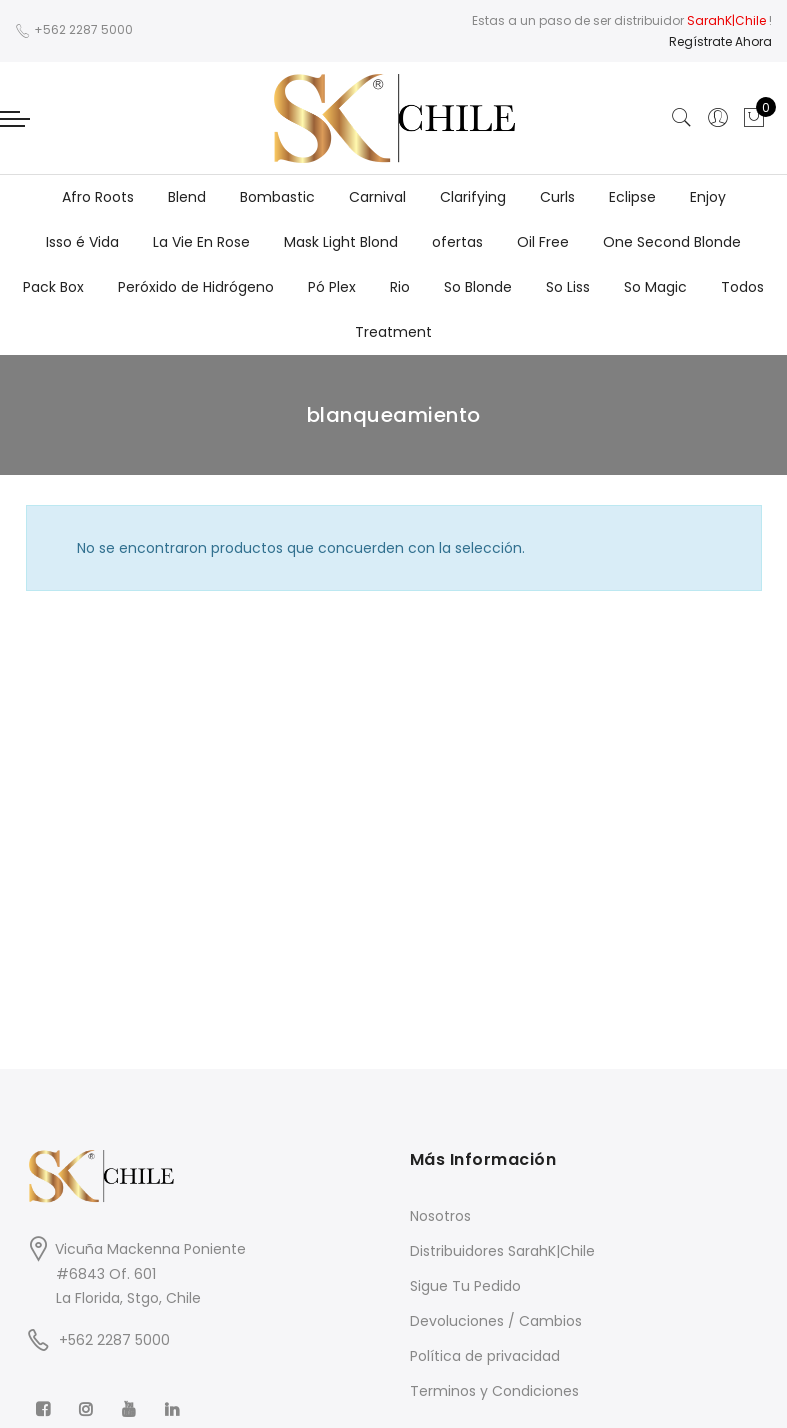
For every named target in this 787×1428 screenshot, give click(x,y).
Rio (400, 287)
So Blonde (478, 287)
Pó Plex (332, 287)
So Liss (568, 287)
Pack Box (53, 287)
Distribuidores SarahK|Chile (502, 1251)
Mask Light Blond (341, 242)
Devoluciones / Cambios (496, 1321)
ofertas (457, 242)
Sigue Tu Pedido (465, 1286)
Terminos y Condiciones (494, 1391)
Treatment (393, 332)
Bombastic (277, 197)
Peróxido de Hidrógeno (196, 287)
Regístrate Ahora (720, 41)
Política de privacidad (485, 1356)
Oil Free (543, 242)
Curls (557, 197)
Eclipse (632, 197)
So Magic (655, 287)
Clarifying (473, 197)
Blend (187, 197)
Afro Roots (98, 197)
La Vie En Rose (201, 242)
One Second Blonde (672, 242)
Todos (742, 287)
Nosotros (440, 1216)
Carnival (377, 197)
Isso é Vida (82, 242)
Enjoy (708, 197)
